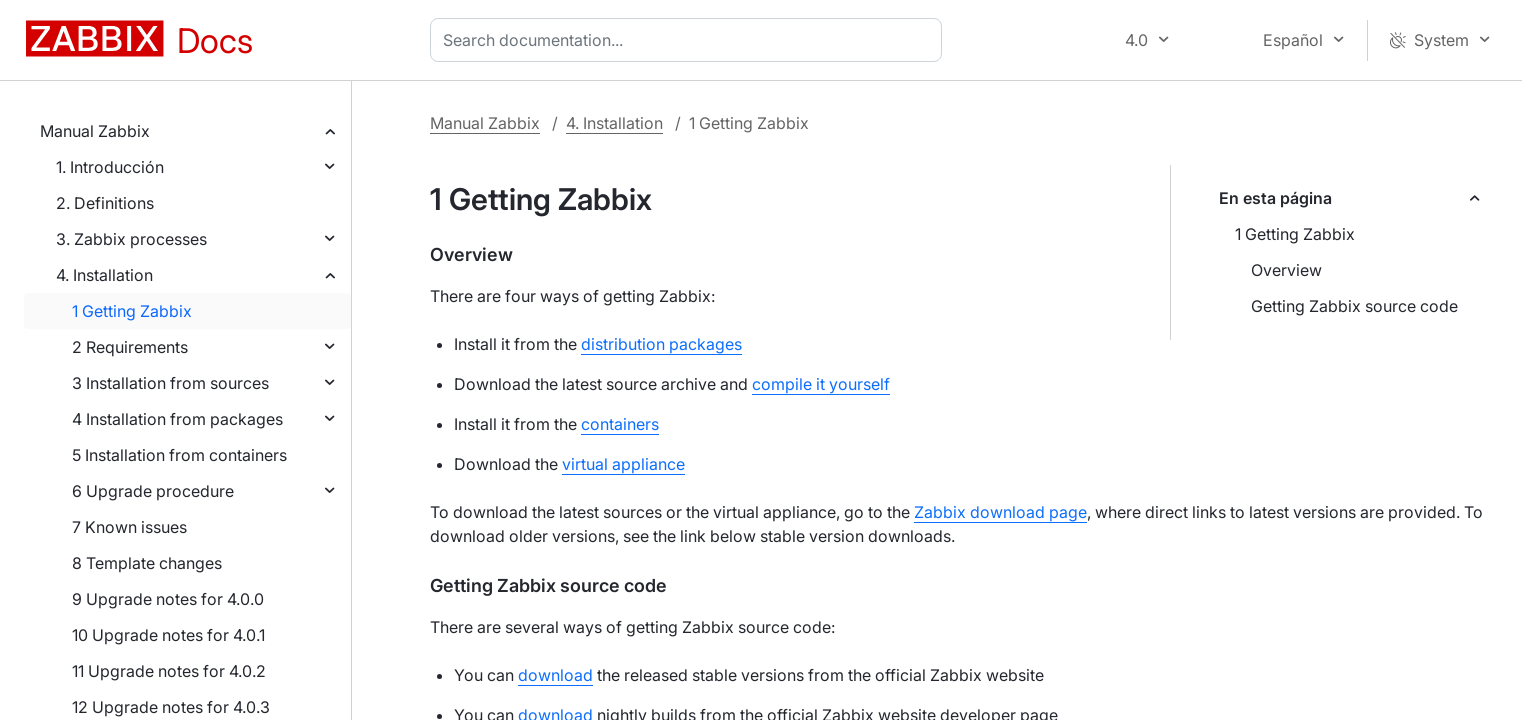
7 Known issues (129, 527)
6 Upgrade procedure (153, 491)
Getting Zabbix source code (1354, 306)
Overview (1286, 270)
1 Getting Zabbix (132, 311)
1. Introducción (110, 167)
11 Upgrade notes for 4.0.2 (169, 671)
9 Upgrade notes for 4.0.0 (168, 599)
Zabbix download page (1000, 512)
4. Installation (104, 275)
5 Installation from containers (179, 455)
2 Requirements (130, 347)
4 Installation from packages (177, 419)
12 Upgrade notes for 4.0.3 (171, 707)
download (555, 675)
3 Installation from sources (170, 383)
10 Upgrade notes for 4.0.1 (168, 635)
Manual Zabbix (95, 131)
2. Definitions (105, 203)
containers (620, 424)
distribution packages (661, 344)
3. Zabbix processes (131, 239)
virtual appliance (623, 464)
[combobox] (690, 40)
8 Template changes (147, 563)
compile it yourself (821, 384)
